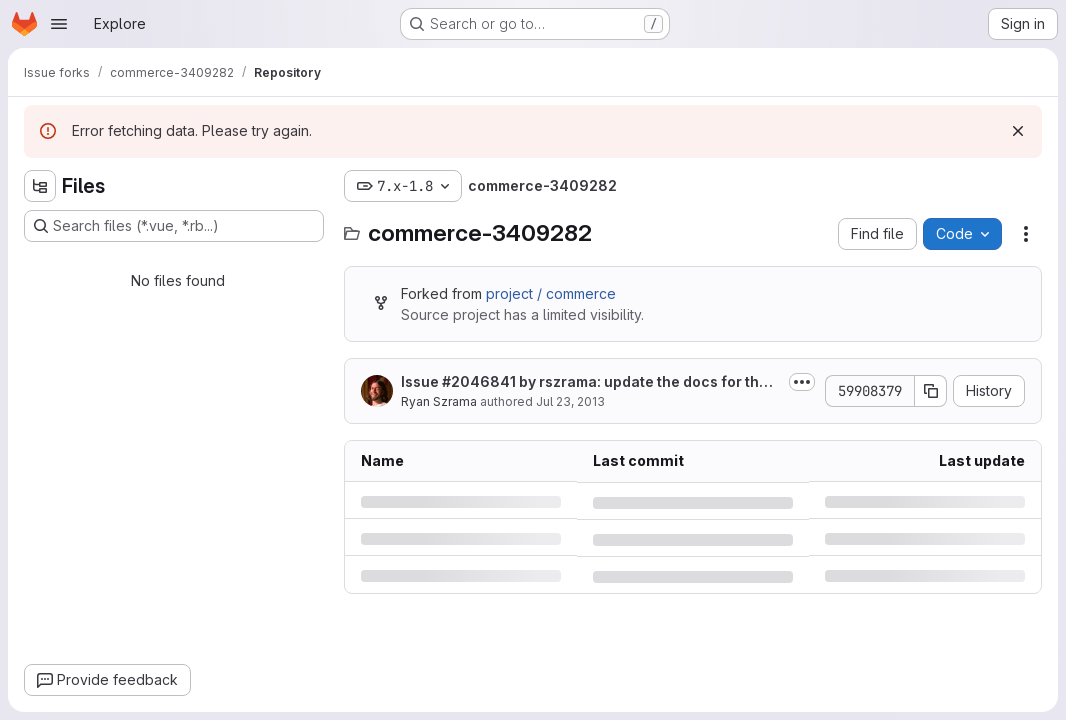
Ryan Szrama (439, 401)
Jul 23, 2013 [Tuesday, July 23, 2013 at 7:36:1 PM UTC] (570, 401)
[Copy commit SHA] (931, 391)
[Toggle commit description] (802, 382)
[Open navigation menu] (59, 24)
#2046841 (479, 381)
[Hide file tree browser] (40, 186)
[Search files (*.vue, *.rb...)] (174, 226)
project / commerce (551, 293)
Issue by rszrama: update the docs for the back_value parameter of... (590, 382)
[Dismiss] (1018, 131)
